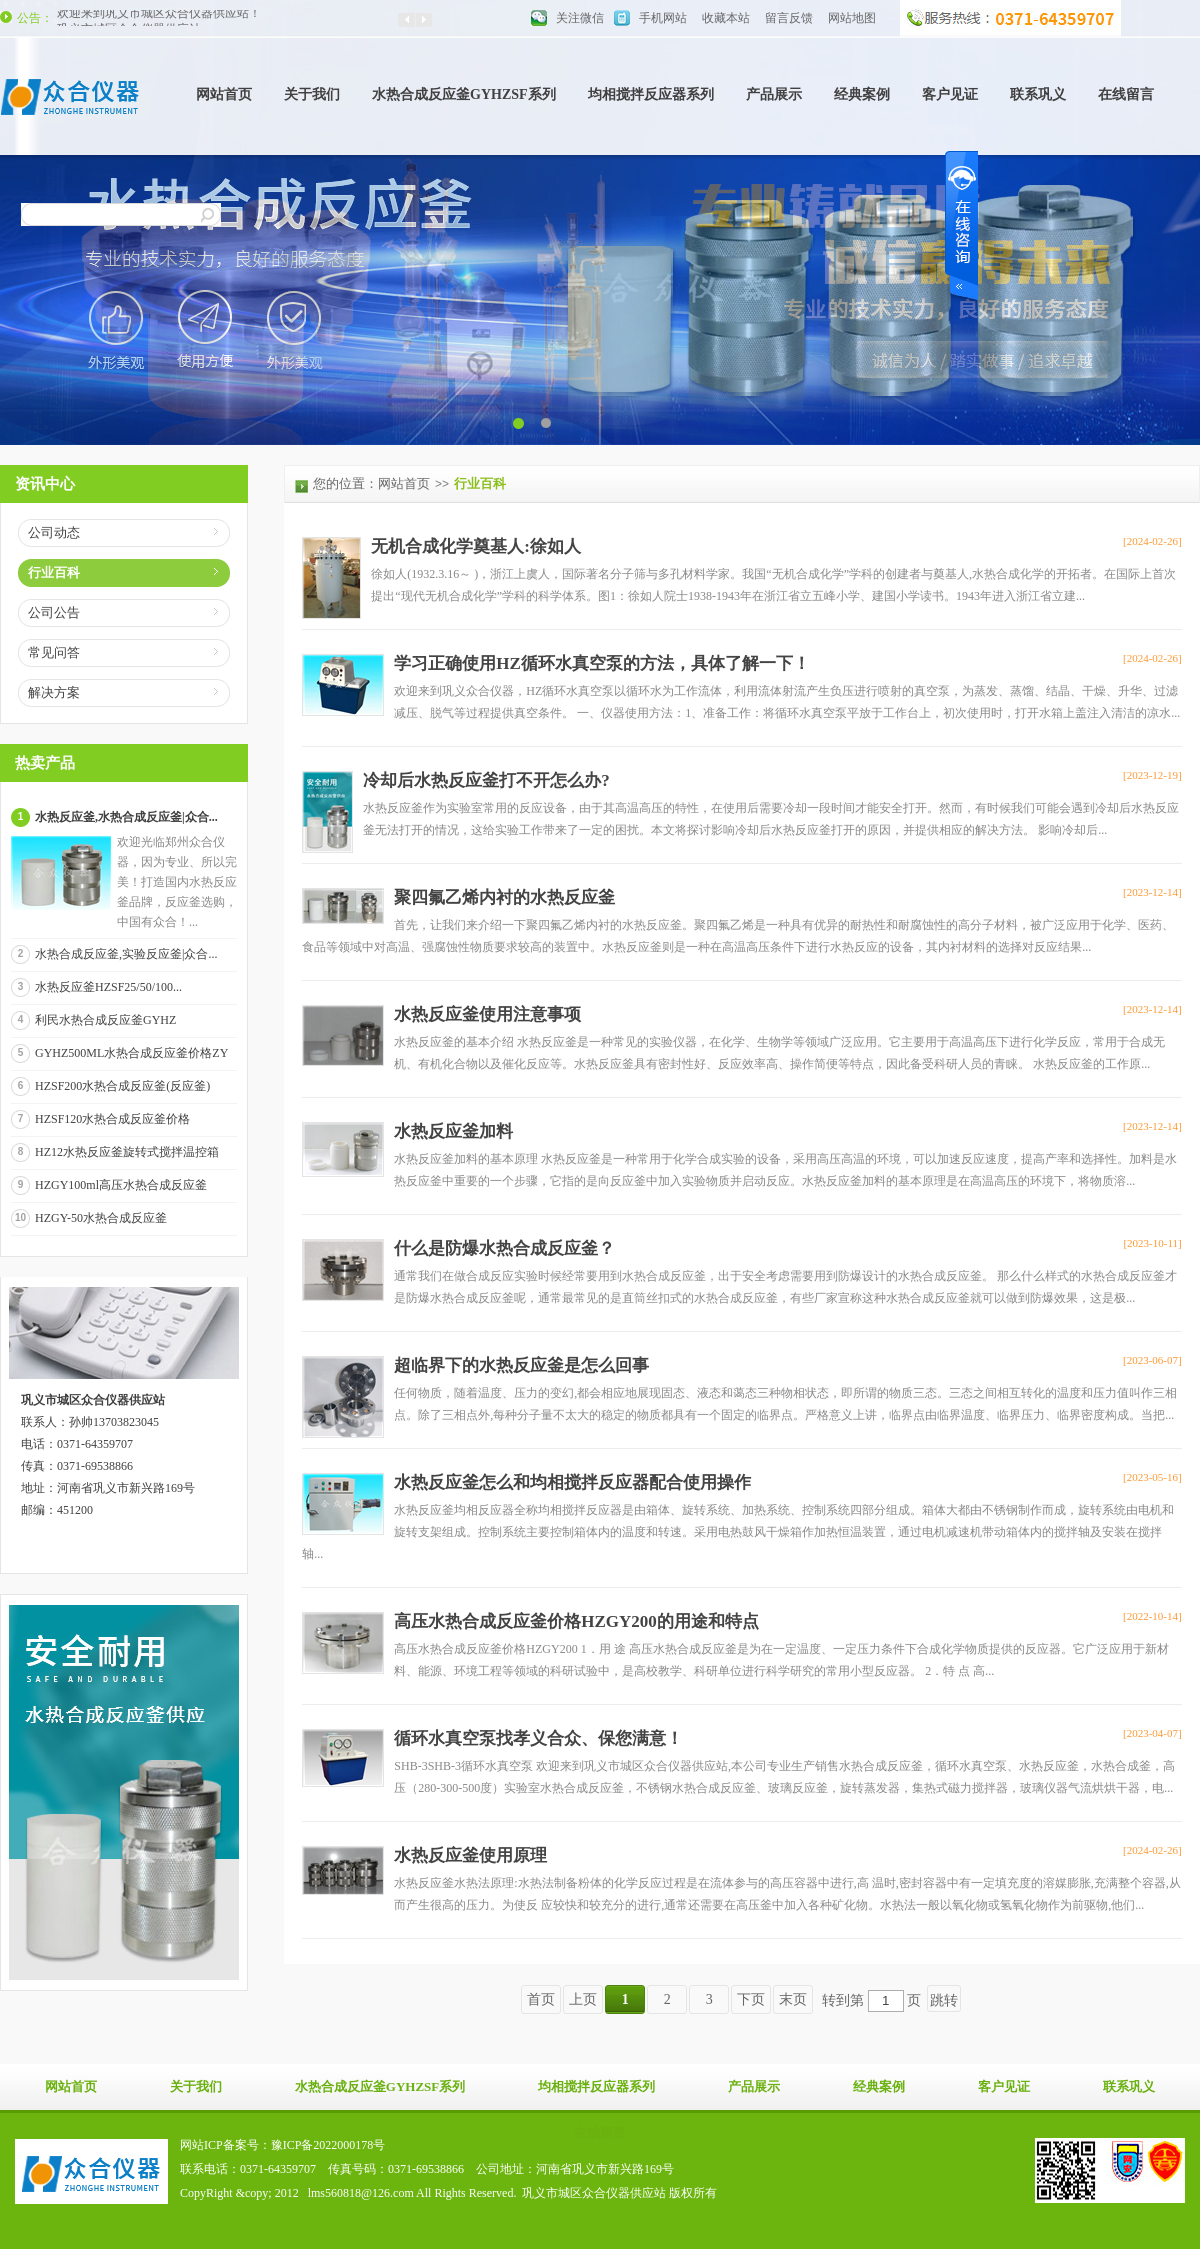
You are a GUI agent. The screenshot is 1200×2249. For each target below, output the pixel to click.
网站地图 (852, 18)
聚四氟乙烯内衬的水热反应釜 (504, 897)
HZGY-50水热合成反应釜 (101, 1218)
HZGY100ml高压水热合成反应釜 (121, 1185)
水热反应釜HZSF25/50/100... (108, 987)
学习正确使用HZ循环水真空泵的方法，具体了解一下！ (602, 663)
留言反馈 (789, 18)
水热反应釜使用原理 (470, 1855)
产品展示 (774, 94)
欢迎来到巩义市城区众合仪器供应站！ (159, 18)
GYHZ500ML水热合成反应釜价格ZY (131, 1053)
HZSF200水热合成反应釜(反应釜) (122, 1086)
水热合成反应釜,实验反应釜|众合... (126, 954)
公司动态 (54, 532)
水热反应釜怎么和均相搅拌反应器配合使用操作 (572, 1482)
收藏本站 (726, 18)
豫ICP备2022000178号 (328, 2145)
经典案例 (862, 94)
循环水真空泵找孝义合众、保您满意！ (538, 1738)
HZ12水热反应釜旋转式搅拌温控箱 (127, 1152)
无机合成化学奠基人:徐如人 (476, 546)
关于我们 (312, 94)
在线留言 (1126, 94)
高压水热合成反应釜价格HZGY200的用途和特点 (576, 1621)
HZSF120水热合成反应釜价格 (112, 1119)
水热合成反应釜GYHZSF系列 (464, 94)
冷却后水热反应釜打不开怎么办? (486, 780)
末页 (793, 1999)
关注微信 (580, 18)
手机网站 (663, 18)
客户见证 (950, 94)
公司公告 (54, 612)
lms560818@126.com (361, 2193)
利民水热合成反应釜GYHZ (105, 1020)
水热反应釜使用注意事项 (487, 1014)
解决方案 (54, 692)
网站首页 (224, 94)
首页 (541, 1999)
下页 (751, 1999)
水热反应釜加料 (453, 1131)
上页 (583, 1999)
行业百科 (54, 572)
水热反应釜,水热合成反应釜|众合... (126, 817)
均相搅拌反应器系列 (651, 94)
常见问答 (54, 652)
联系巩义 (1038, 94)
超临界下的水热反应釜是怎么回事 (521, 1365)
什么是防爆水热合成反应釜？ (504, 1248)
